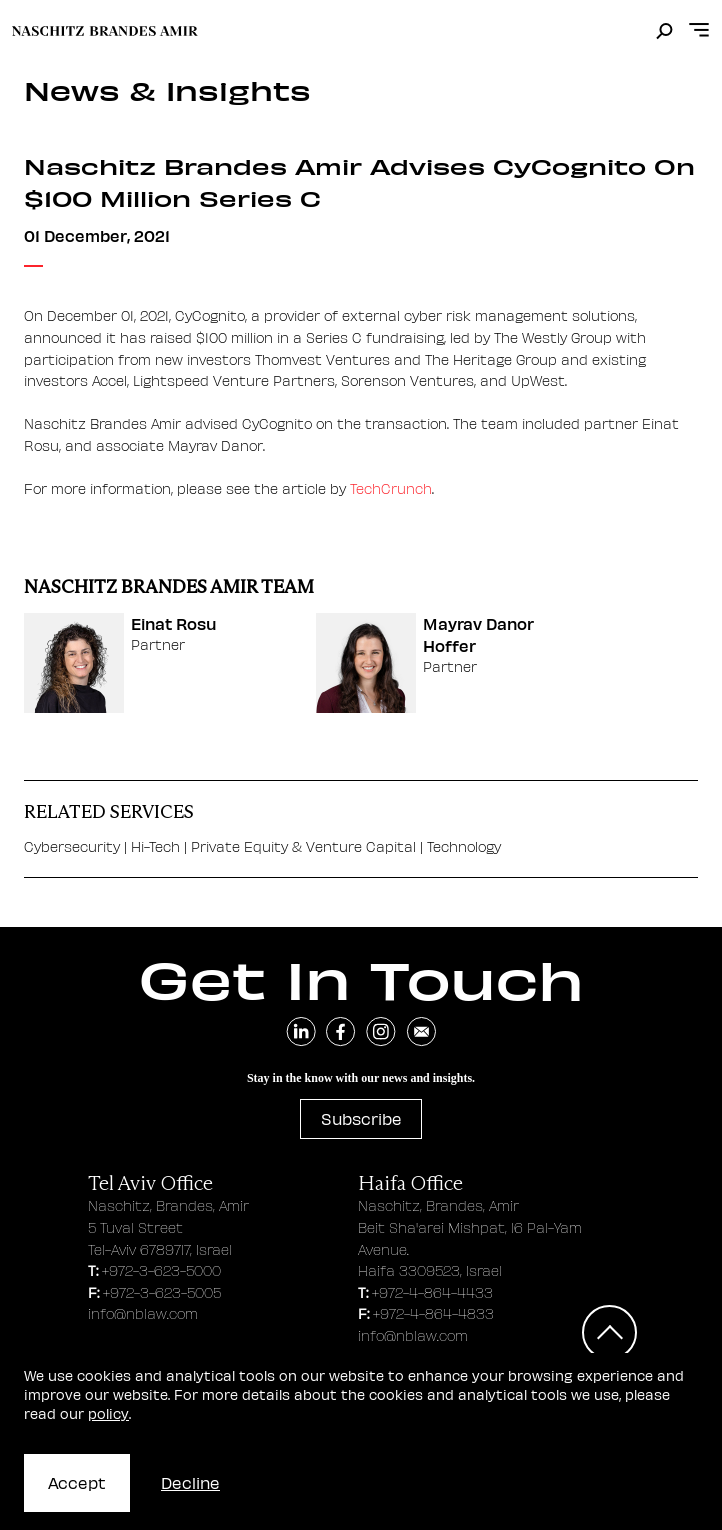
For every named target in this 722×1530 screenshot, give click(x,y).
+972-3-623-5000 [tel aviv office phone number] (161, 1270)
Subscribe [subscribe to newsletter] (361, 1118)
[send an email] (421, 1032)
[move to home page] (105, 31)
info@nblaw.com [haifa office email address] (413, 1335)
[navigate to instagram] (381, 1032)
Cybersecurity (72, 846)
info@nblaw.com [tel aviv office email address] (143, 1313)
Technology (464, 846)
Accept (77, 1482)
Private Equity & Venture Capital (303, 846)
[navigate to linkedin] (301, 1032)
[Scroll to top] (609, 1332)
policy (108, 1413)
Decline (190, 1482)
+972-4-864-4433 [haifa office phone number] (432, 1292)
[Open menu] (699, 30)
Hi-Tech (157, 846)
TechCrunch (391, 488)
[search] (665, 32)
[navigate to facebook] (341, 1032)
